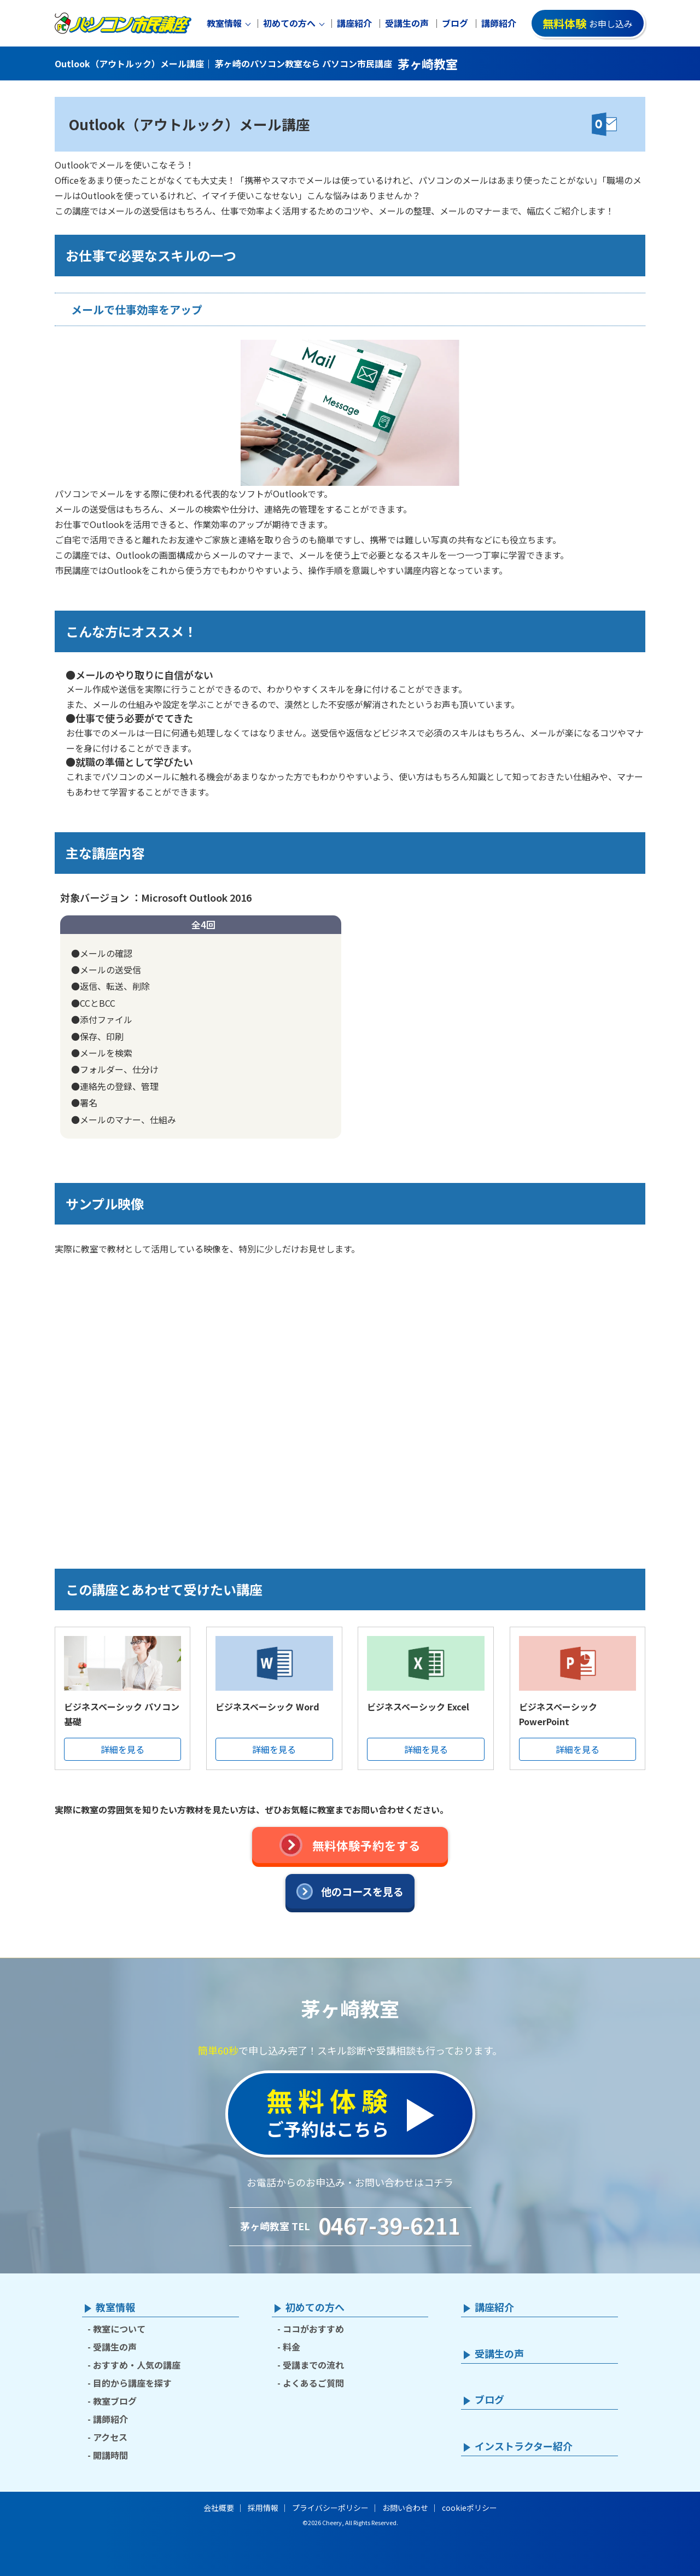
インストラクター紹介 (524, 2446)
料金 (291, 2346)
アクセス (110, 2437)
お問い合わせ (405, 2507)
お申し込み (587, 23)
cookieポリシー (469, 2507)
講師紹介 (498, 23)
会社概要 (218, 2507)
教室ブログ (115, 2400)
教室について (119, 2328)
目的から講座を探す (132, 2382)
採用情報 (263, 2507)
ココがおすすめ (313, 2328)
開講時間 (110, 2455)
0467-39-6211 (389, 2225)
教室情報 (224, 23)
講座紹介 (354, 23)
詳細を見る (122, 1749)
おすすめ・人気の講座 (136, 2364)
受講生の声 (407, 23)
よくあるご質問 (313, 2382)
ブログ (455, 23)
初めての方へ (289, 23)
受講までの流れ (313, 2364)
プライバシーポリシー (330, 2507)
